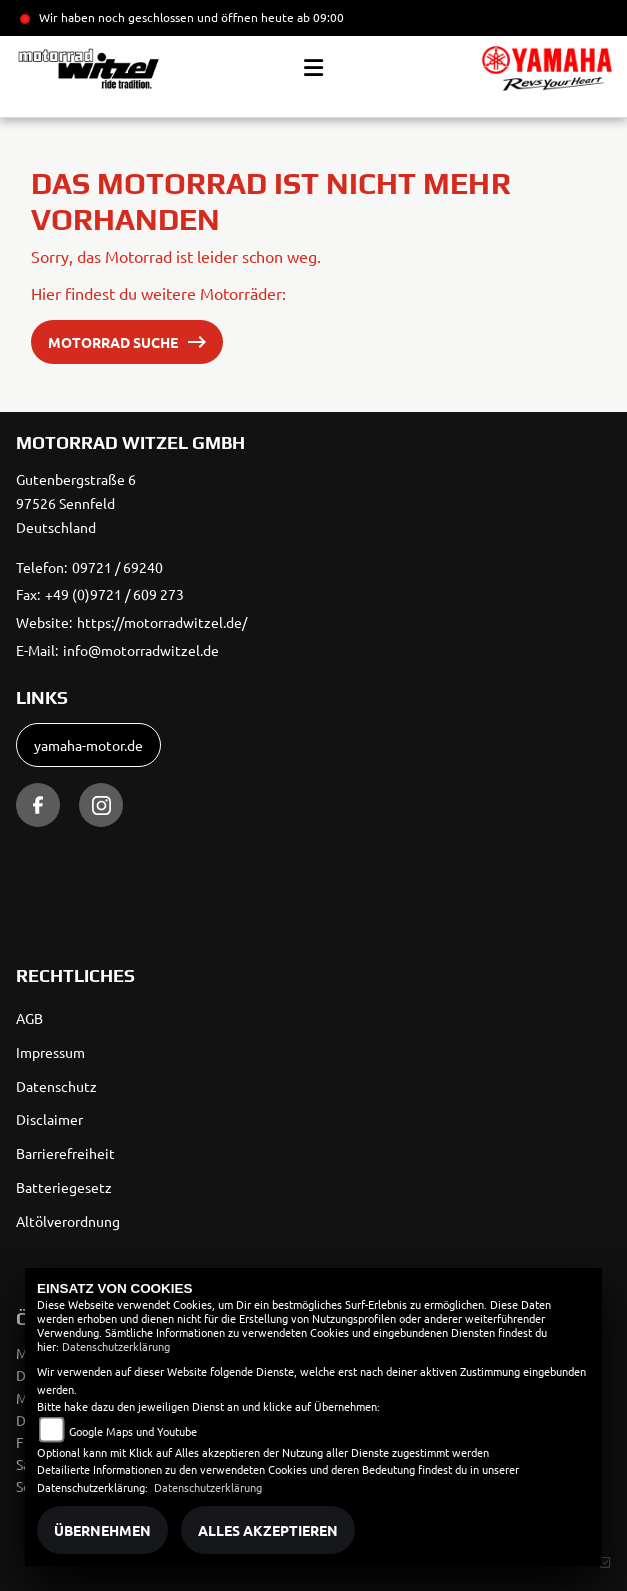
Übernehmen (102, 1530)
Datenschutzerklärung (116, 1346)
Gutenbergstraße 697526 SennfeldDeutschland (76, 503)
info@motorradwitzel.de (141, 650)
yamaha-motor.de (88, 745)
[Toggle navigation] (313, 68)
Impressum (50, 1052)
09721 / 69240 (117, 567)
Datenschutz (56, 1086)
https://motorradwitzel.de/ (162, 622)
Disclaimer (49, 1119)
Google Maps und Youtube (133, 1431)
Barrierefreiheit (65, 1153)
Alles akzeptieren (268, 1530)
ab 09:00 (319, 17)
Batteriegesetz (64, 1187)
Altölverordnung (68, 1221)
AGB (29, 1018)
